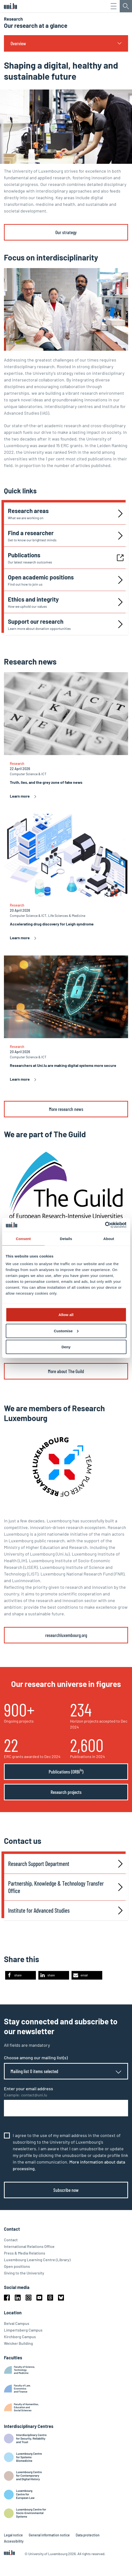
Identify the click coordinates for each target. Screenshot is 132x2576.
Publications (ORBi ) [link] (66, 1771)
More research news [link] (66, 1109)
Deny (66, 1347)
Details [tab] (66, 1238)
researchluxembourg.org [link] (66, 1635)
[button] (20, 1975)
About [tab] (108, 1238)
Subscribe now (66, 2190)
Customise (66, 1331)
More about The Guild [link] (66, 1371)
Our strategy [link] (66, 232)
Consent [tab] (23, 1238)
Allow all (66, 1315)
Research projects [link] (66, 1792)
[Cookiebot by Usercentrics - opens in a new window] (104, 1225)
